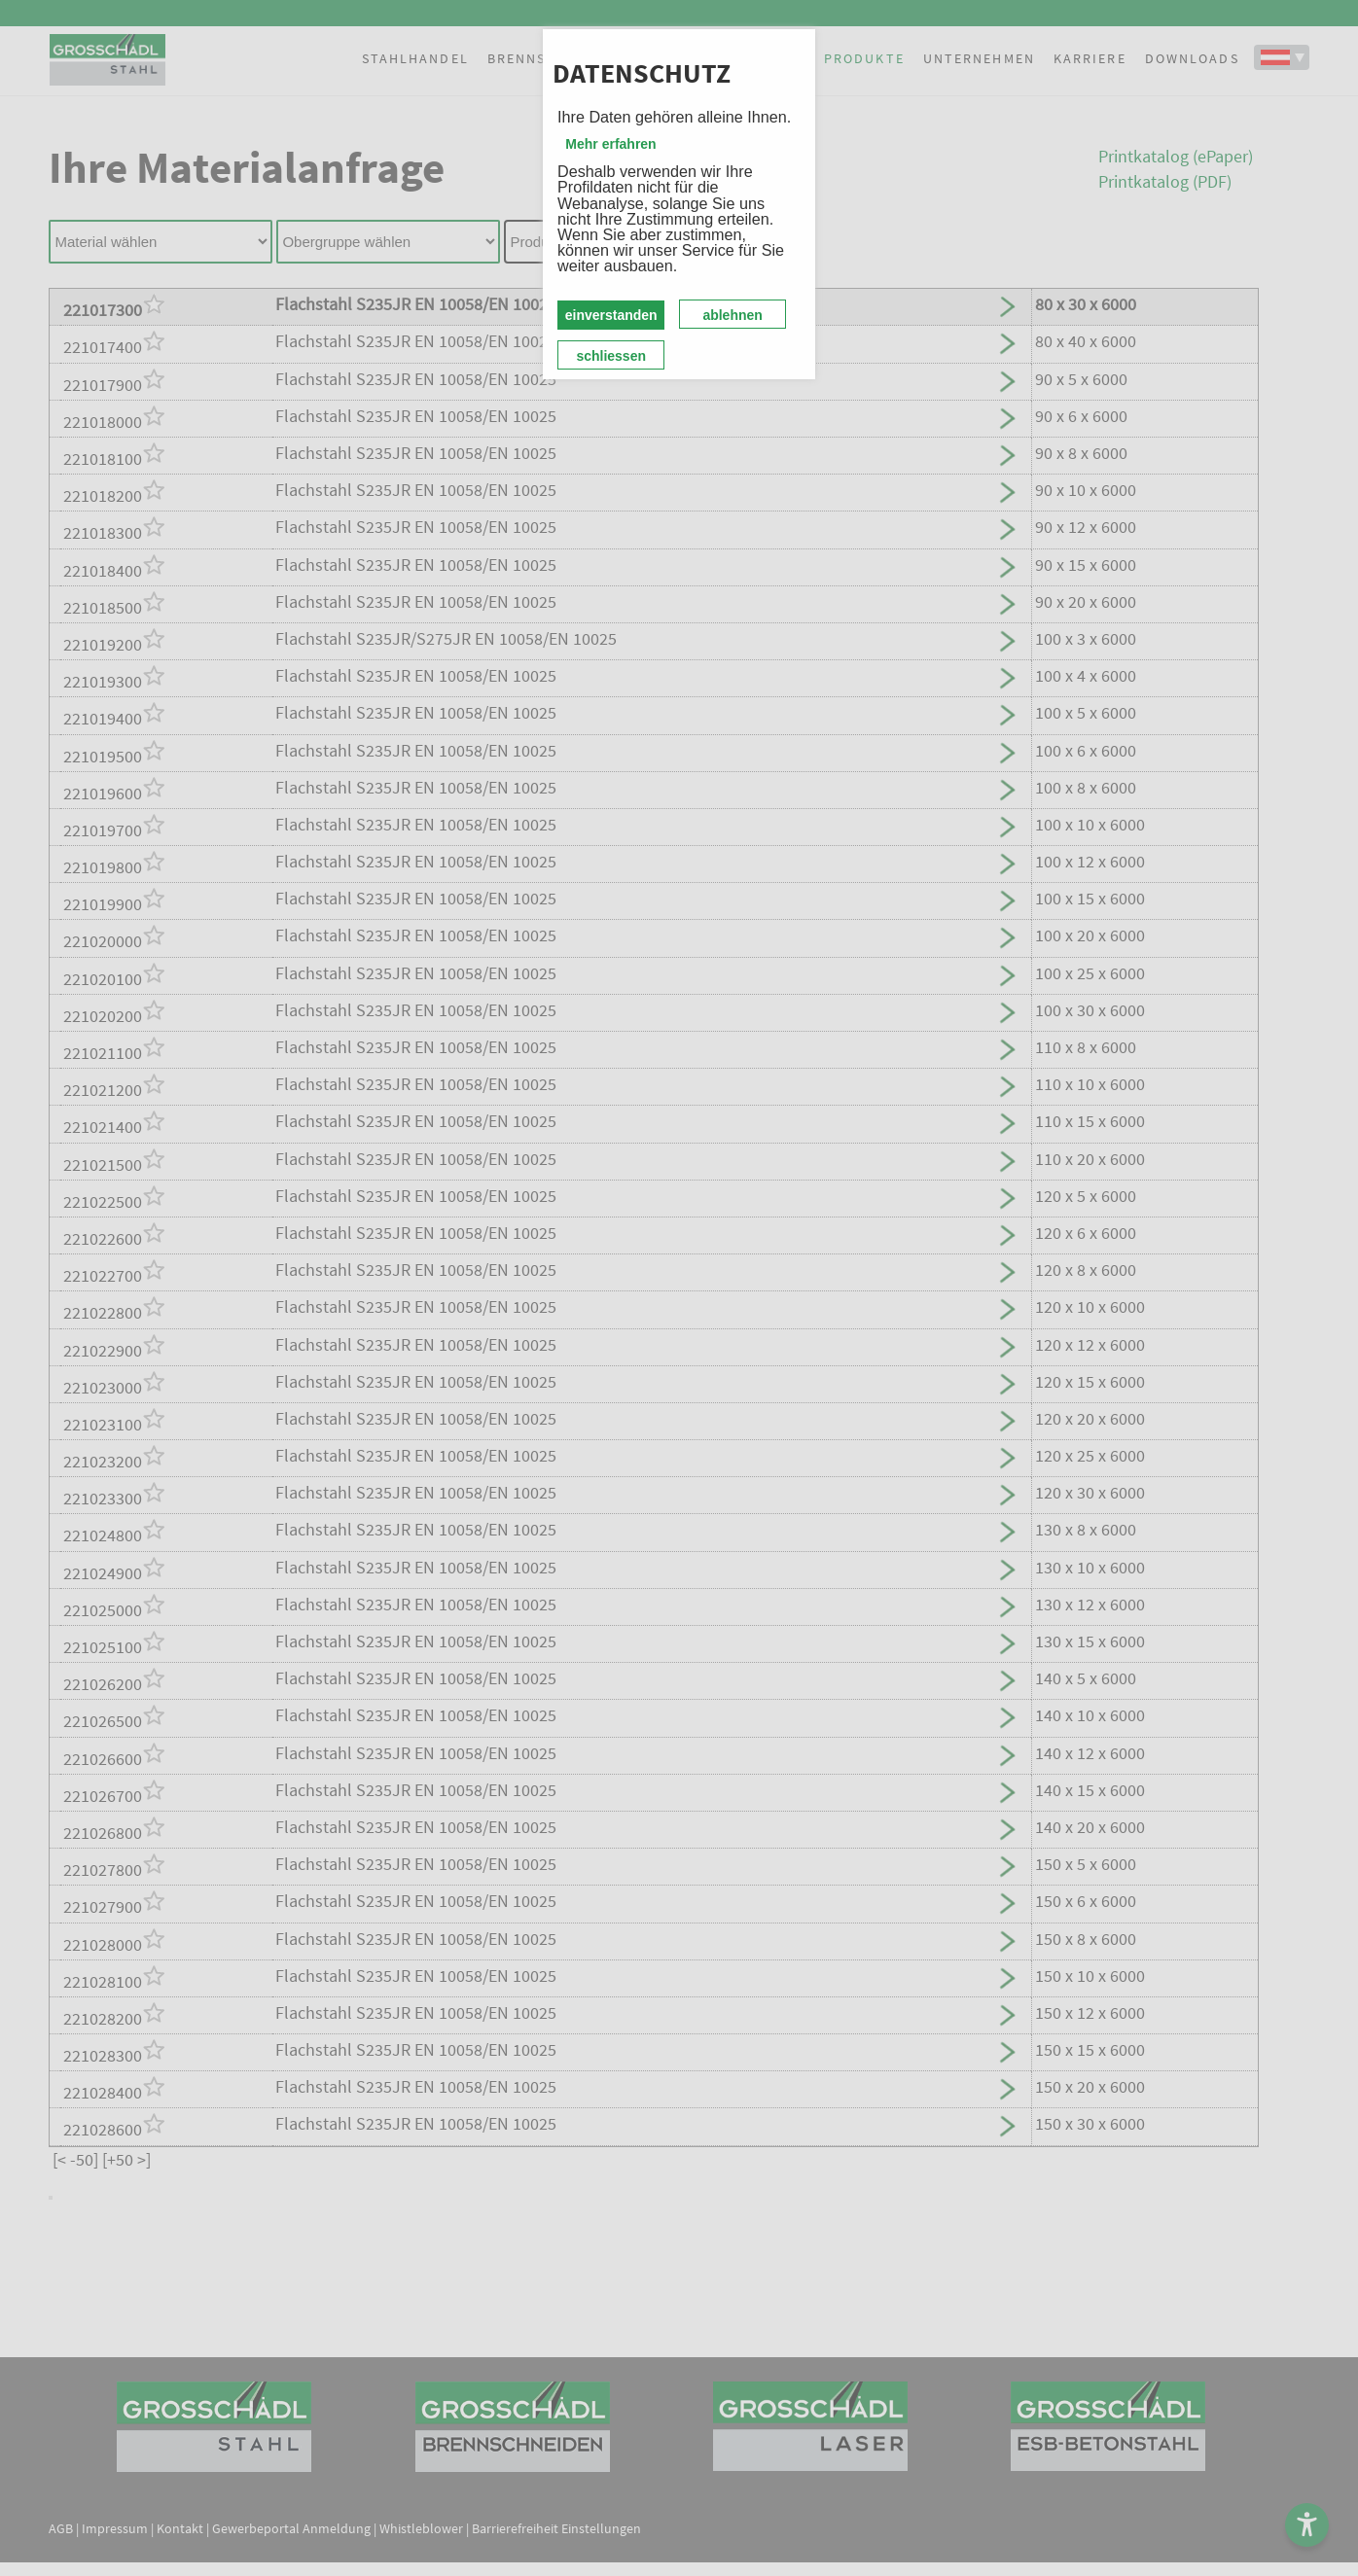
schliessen (611, 356)
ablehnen (732, 315)
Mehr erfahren (610, 144)
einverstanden (611, 315)
